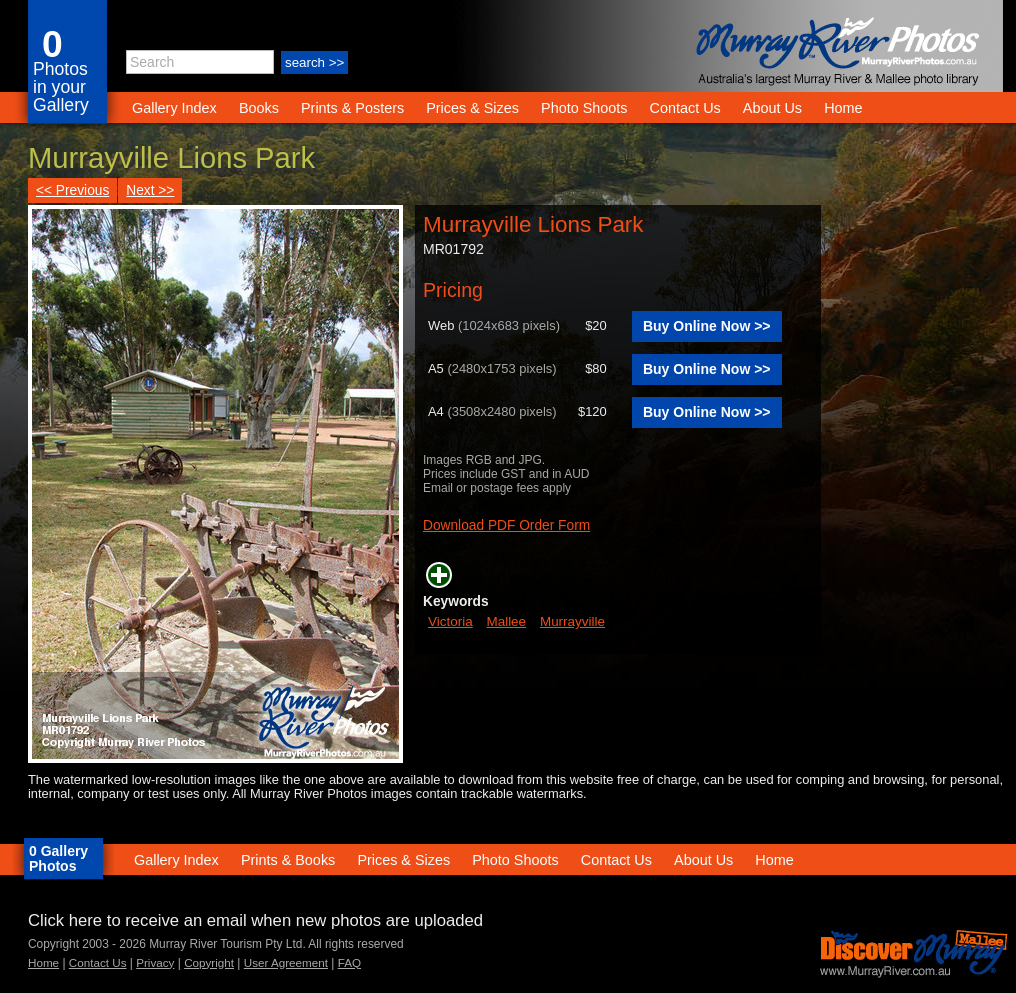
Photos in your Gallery (61, 87)
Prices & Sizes (472, 108)
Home (843, 108)
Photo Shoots (584, 108)
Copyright (209, 962)
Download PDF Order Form (506, 525)
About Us (772, 108)
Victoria (450, 621)
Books (259, 108)
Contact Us (685, 108)
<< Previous (72, 190)
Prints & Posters (354, 108)
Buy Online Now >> (707, 326)
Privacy (155, 962)
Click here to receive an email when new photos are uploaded (255, 920)
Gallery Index (174, 108)
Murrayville (572, 621)
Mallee (506, 621)
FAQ (349, 962)
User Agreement (286, 962)
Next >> (150, 190)
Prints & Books (288, 860)
